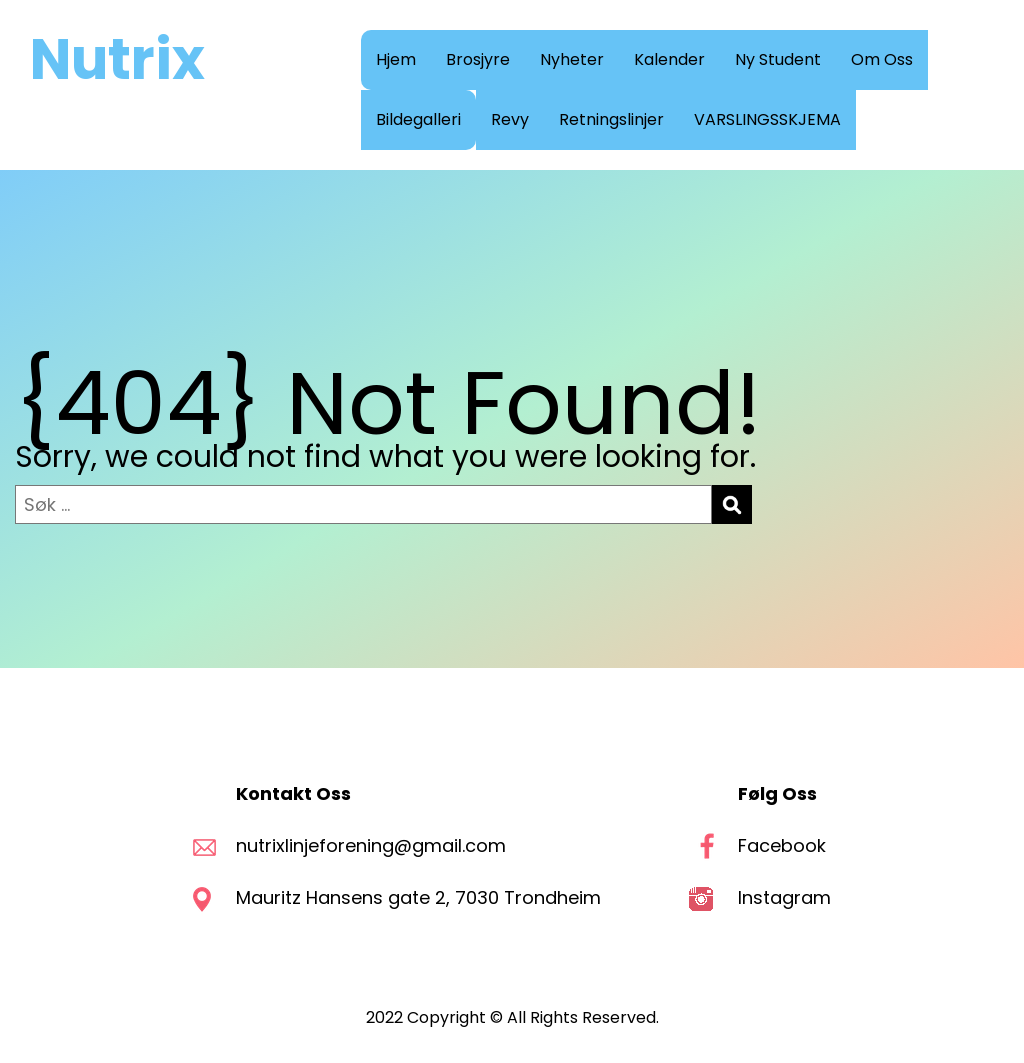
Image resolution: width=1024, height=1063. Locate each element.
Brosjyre (478, 59)
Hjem (396, 59)
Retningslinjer (611, 119)
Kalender (669, 59)
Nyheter (572, 59)
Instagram (784, 897)
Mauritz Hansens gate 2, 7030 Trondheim (421, 897)
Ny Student (778, 59)
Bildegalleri (418, 119)
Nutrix (117, 60)
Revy (510, 119)
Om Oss (882, 59)
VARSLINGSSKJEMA (767, 119)
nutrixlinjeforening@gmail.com (371, 845)
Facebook (782, 845)
